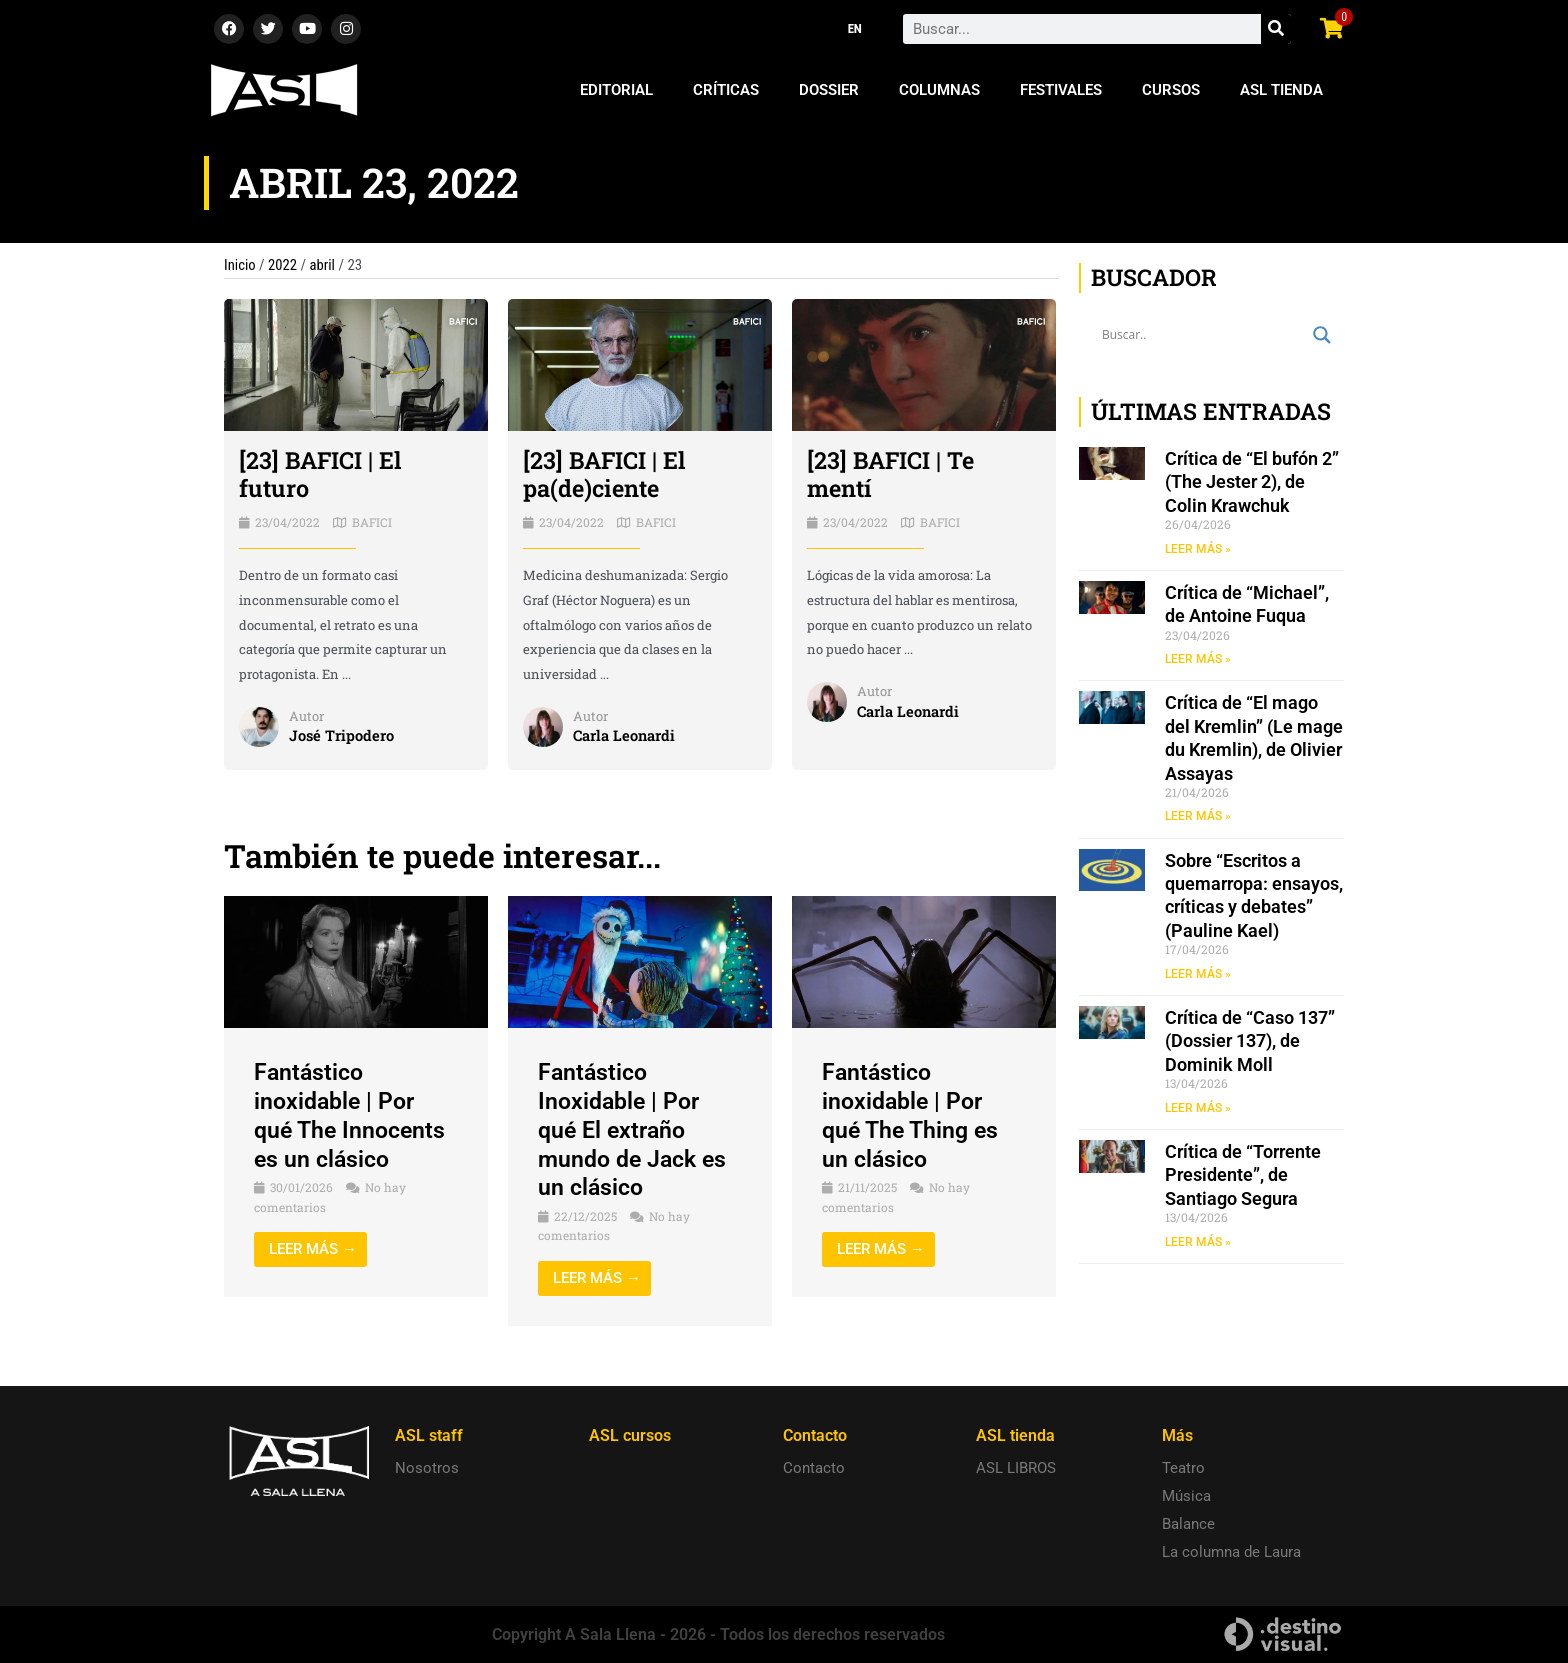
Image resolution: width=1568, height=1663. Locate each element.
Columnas (939, 90)
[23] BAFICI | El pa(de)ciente (606, 474)
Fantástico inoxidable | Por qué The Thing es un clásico (913, 1115)
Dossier (829, 90)
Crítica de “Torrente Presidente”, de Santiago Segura (1243, 1178)
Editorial (616, 90)
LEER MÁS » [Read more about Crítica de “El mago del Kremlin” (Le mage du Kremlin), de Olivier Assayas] (1198, 818)
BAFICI (372, 522)
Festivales (1061, 90)
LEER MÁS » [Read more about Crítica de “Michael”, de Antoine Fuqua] (1198, 660)
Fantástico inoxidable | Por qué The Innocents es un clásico (353, 1115)
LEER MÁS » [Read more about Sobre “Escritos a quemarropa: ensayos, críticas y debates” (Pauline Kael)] (1198, 975)
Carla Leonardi (625, 736)
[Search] (1276, 29)
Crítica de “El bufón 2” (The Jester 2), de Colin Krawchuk (1252, 482)
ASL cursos (630, 1435)
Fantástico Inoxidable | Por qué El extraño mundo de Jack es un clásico (636, 1129)
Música (1186, 1496)
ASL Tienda (1281, 90)
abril (324, 265)
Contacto (814, 1468)
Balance (1188, 1524)
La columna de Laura (1231, 1552)
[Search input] (1202, 335)
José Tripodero (342, 736)
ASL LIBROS (1016, 1468)
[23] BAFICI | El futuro (322, 474)
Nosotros (427, 1468)
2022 (284, 265)
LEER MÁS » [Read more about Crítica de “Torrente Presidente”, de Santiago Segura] (1198, 1245)
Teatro (1183, 1468)
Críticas (726, 90)
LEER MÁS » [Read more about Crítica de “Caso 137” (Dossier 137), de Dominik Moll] (1198, 1110)
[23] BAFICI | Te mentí (892, 474)
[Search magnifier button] (1322, 335)
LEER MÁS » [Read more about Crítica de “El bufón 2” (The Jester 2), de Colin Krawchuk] (1198, 549)
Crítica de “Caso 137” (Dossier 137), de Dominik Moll (1250, 1043)
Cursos (1171, 90)
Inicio (240, 265)
